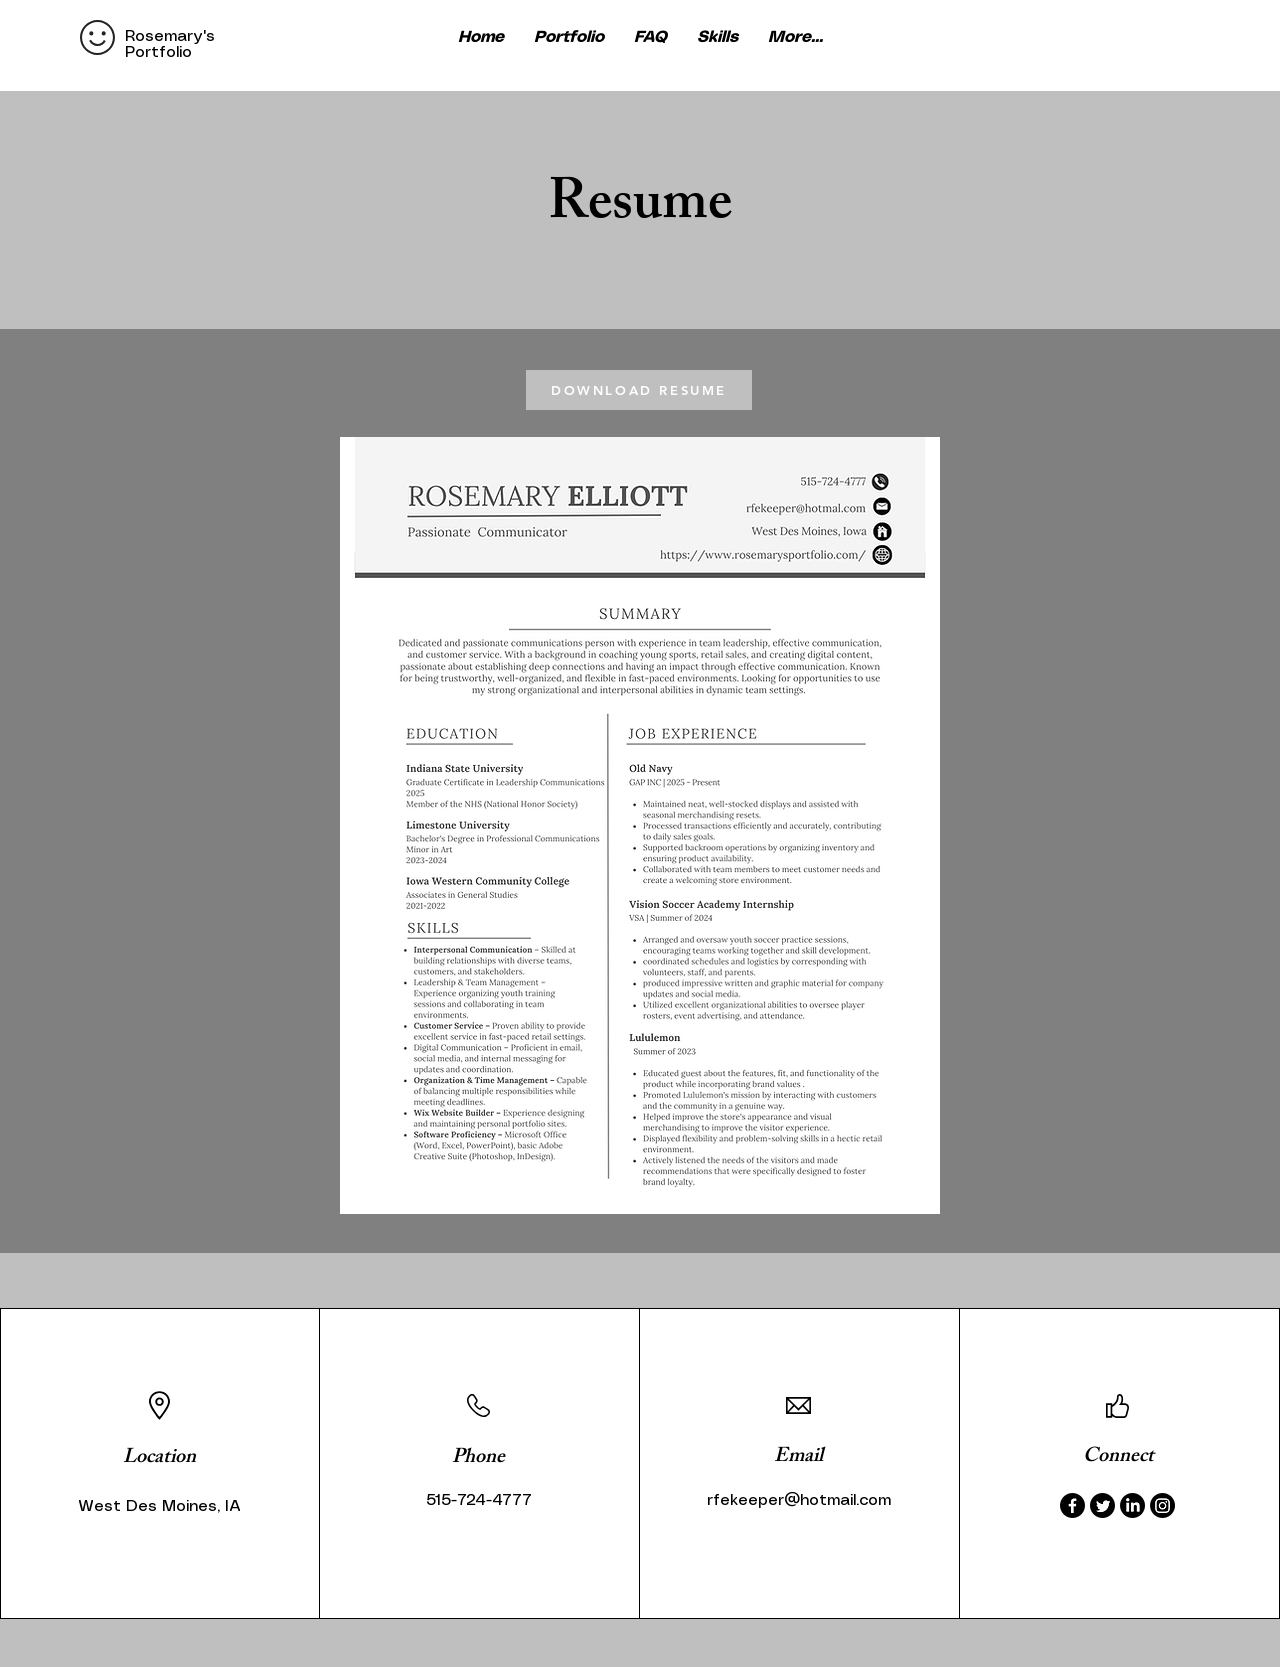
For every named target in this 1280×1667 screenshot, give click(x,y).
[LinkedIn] (1132, 1505)
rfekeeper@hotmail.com (799, 1500)
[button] (795, 38)
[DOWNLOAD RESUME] (639, 390)
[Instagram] (1162, 1505)
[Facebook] (1072, 1505)
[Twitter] (1102, 1505)
